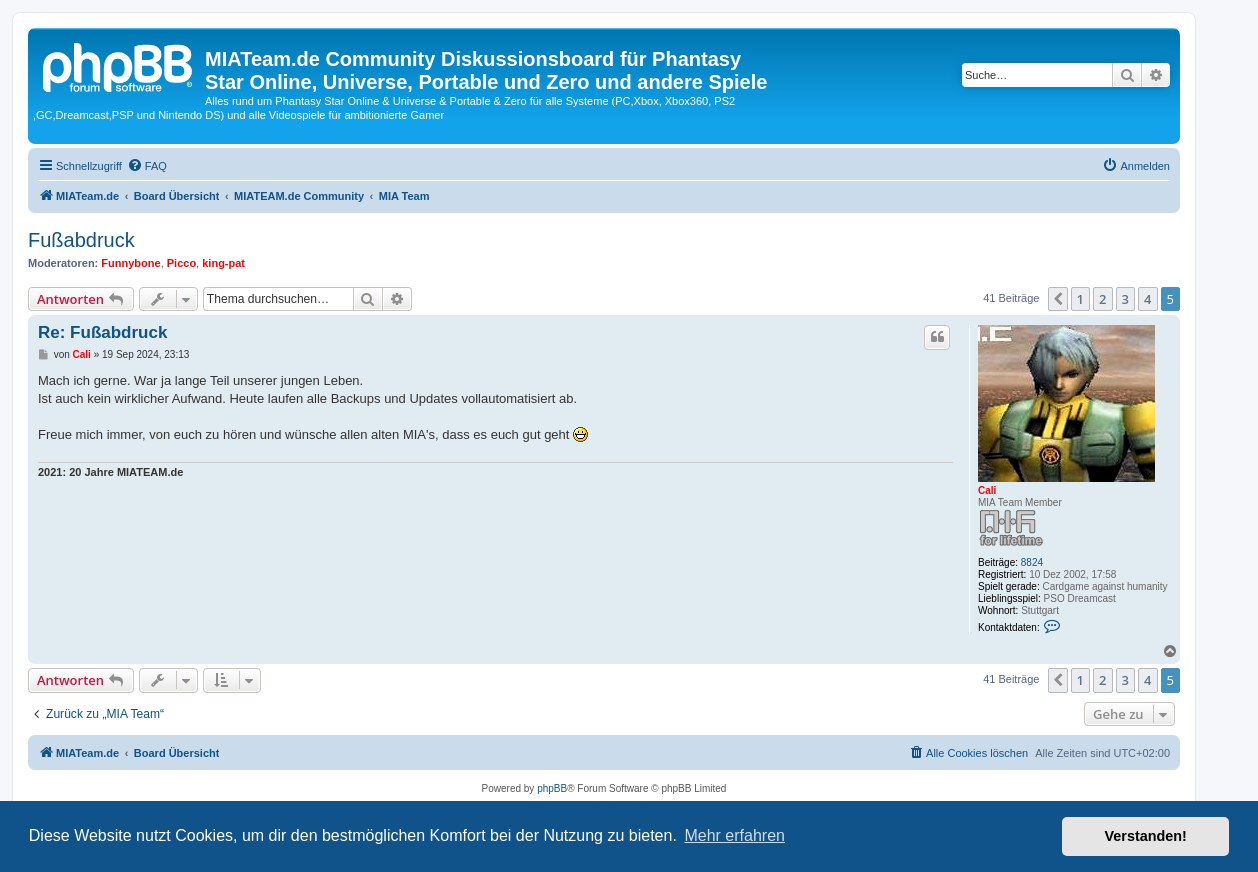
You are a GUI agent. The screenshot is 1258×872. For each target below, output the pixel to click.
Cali (987, 490)
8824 (1032, 562)
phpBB (552, 788)
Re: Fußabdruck (102, 332)
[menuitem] (147, 166)
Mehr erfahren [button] (734, 835)
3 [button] (1125, 299)
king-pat (223, 263)
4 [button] (1147, 299)
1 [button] (1080, 299)
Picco (181, 263)
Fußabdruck (81, 240)
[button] (1058, 299)
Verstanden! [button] (1146, 836)
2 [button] (1102, 299)
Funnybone (130, 263)
